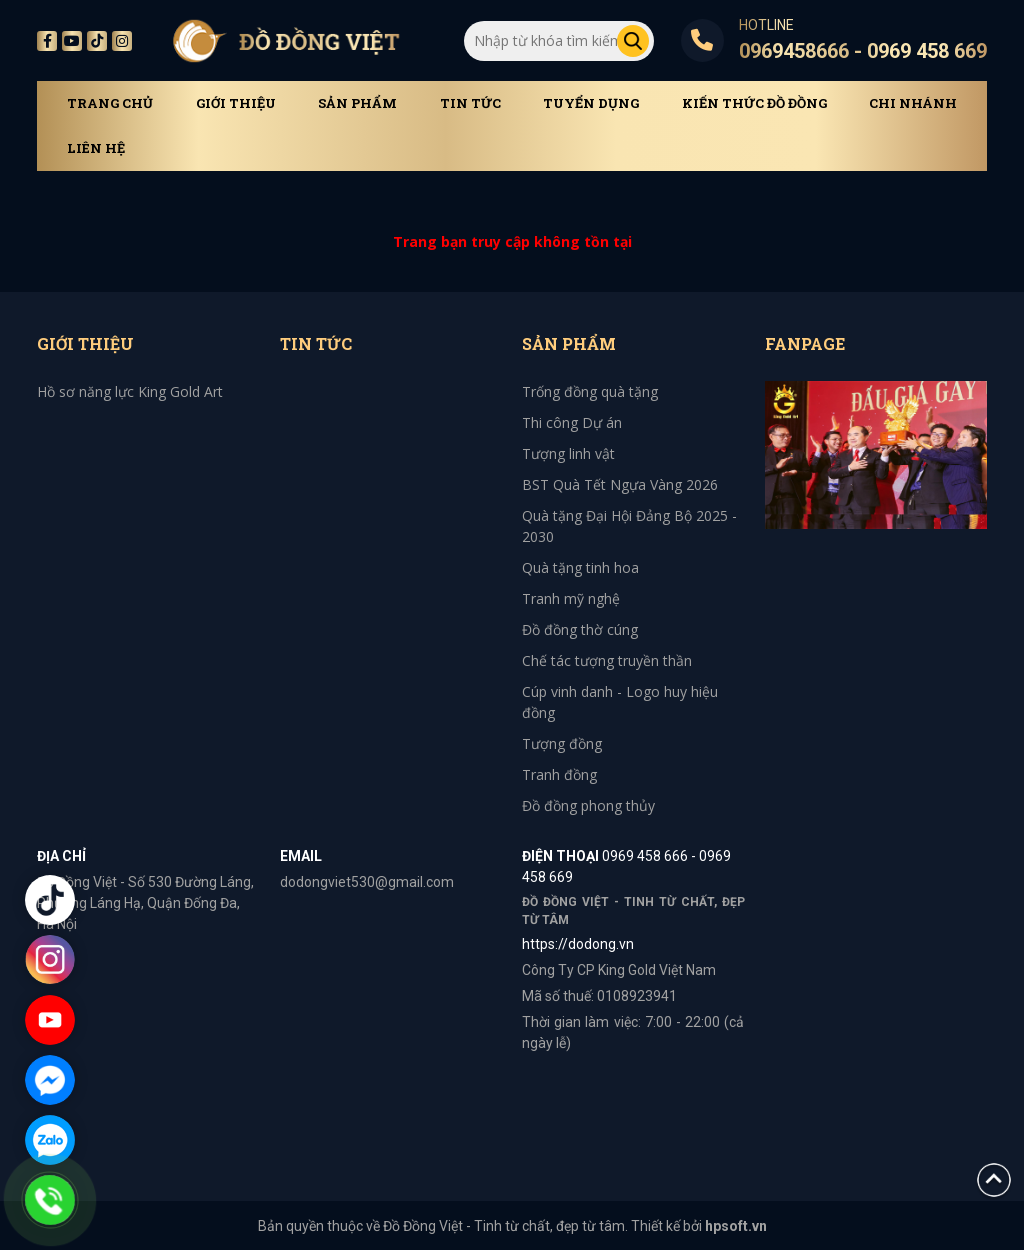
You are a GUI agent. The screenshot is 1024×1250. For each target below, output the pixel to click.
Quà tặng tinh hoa (580, 567)
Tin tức (470, 103)
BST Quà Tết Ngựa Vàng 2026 (620, 484)
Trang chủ (110, 103)
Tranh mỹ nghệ (571, 598)
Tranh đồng (559, 774)
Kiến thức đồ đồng (754, 103)
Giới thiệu (236, 103)
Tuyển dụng (591, 103)
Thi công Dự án (572, 422)
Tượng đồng (562, 743)
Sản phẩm (357, 103)
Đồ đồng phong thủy (588, 805)
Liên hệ (96, 148)
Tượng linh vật (568, 453)
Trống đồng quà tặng (590, 391)
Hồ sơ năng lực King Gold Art (130, 391)
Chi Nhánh (913, 103)
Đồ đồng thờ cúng (580, 629)
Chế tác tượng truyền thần (607, 660)
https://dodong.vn (578, 944)
